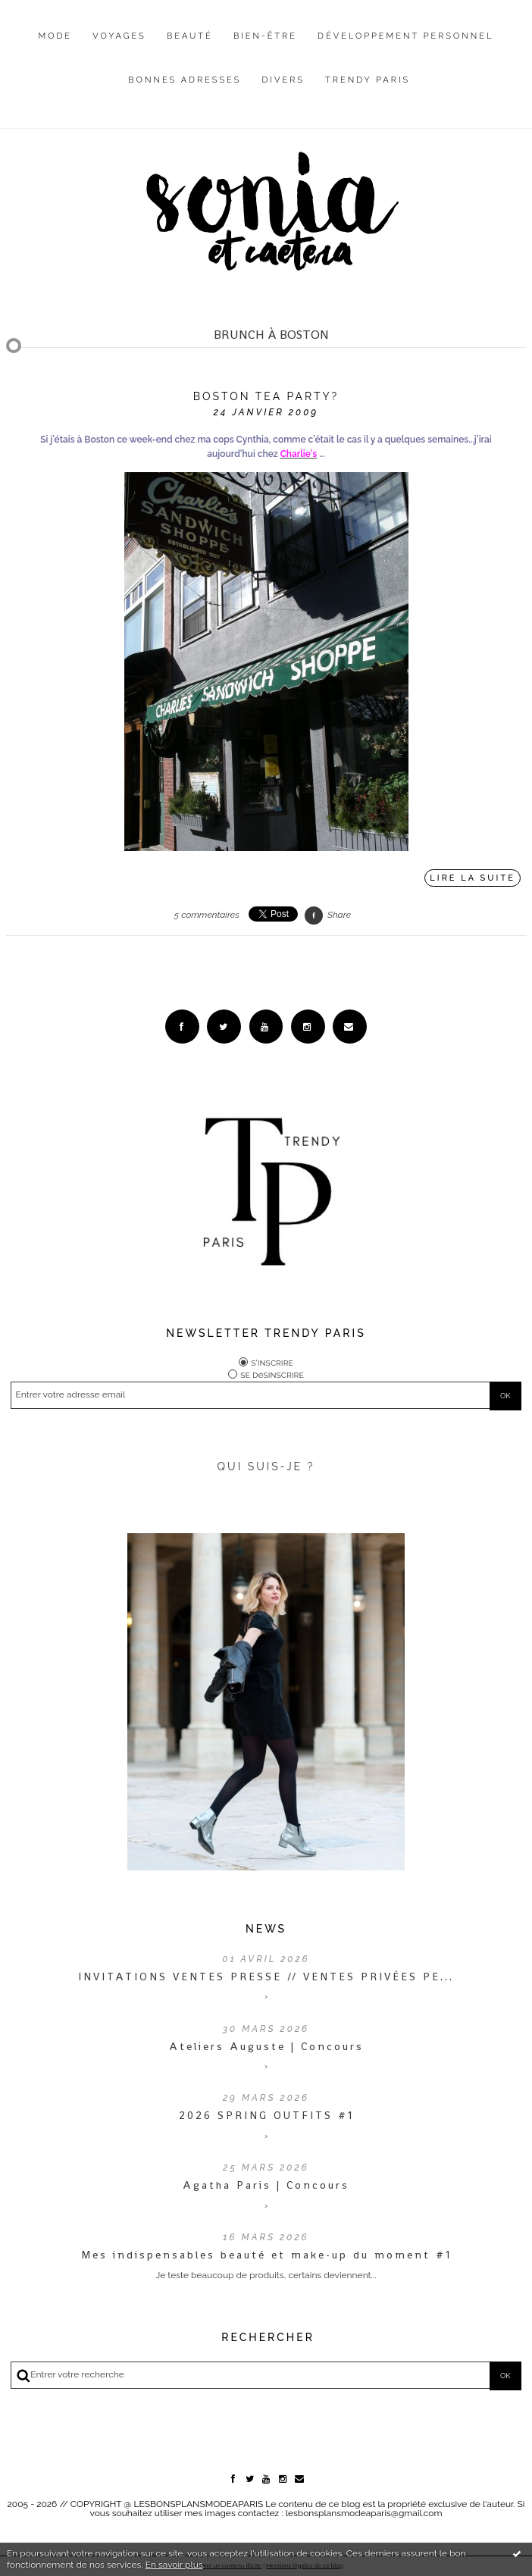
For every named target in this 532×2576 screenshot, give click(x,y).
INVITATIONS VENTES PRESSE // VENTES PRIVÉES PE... (266, 1976)
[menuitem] (55, 48)
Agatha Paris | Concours (266, 2185)
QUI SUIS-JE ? (266, 1466)
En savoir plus (174, 2564)
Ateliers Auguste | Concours (266, 2046)
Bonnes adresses (184, 80)
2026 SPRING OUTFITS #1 (266, 2115)
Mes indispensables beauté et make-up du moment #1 (266, 2254)
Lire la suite (472, 878)
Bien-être (265, 36)
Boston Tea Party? (266, 396)
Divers (283, 80)
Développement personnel (405, 36)
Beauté (190, 36)
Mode (56, 36)
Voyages (119, 36)
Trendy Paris (367, 80)
